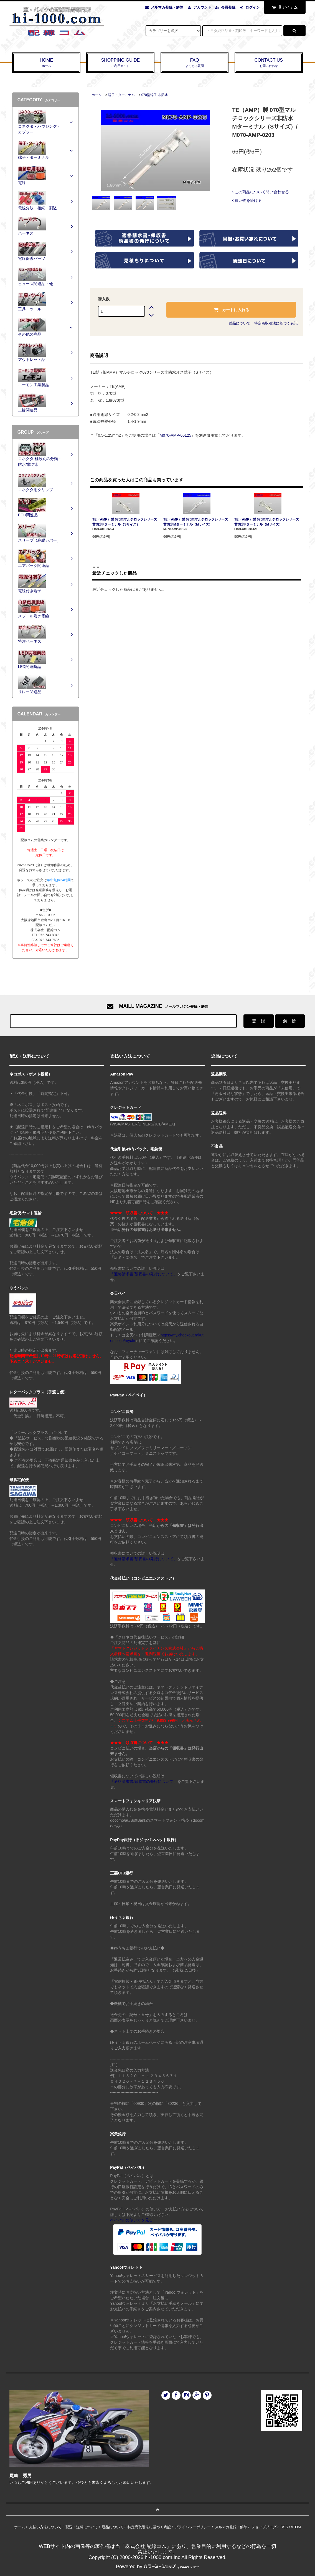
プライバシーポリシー (193, 2527)
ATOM (296, 2527)
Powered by (157, 2566)
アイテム (283, 7)
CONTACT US (268, 63)
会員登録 (228, 7)
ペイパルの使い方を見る (131, 2220)
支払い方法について (45, 2527)
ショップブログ (263, 2527)
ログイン (252, 7)
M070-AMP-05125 (175, 435)
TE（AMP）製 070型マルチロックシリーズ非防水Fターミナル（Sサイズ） (124, 521)
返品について (239, 323)
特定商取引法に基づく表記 (276, 323)
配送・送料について (81, 2527)
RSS (284, 2527)
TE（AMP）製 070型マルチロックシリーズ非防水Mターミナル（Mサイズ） (195, 521)
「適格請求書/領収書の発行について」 (143, 1274)
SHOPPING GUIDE (120, 63)
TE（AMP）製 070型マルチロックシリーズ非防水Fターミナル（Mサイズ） (266, 521)
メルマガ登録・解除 (167, 7)
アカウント (202, 7)
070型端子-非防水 (154, 95)
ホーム (96, 95)
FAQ (194, 63)
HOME (46, 63)
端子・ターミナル (121, 95)
